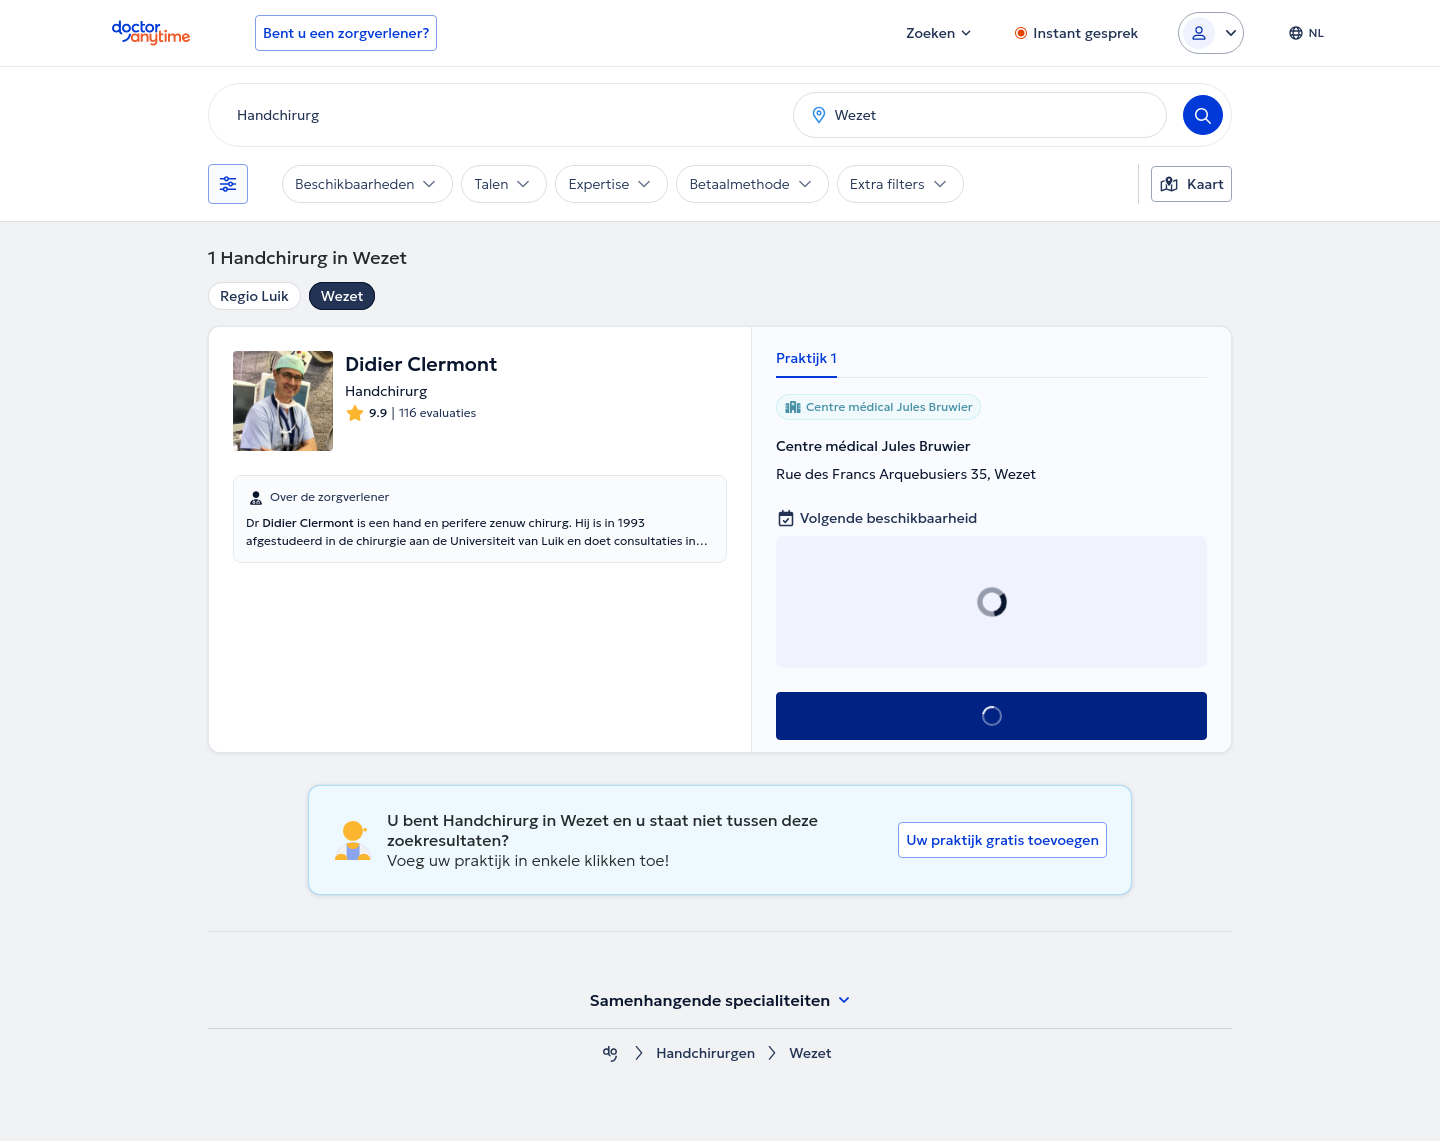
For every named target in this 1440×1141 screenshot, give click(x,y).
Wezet (342, 296)
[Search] (1203, 115)
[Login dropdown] (1211, 33)
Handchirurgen (706, 1053)
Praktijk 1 (806, 358)
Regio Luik (254, 296)
